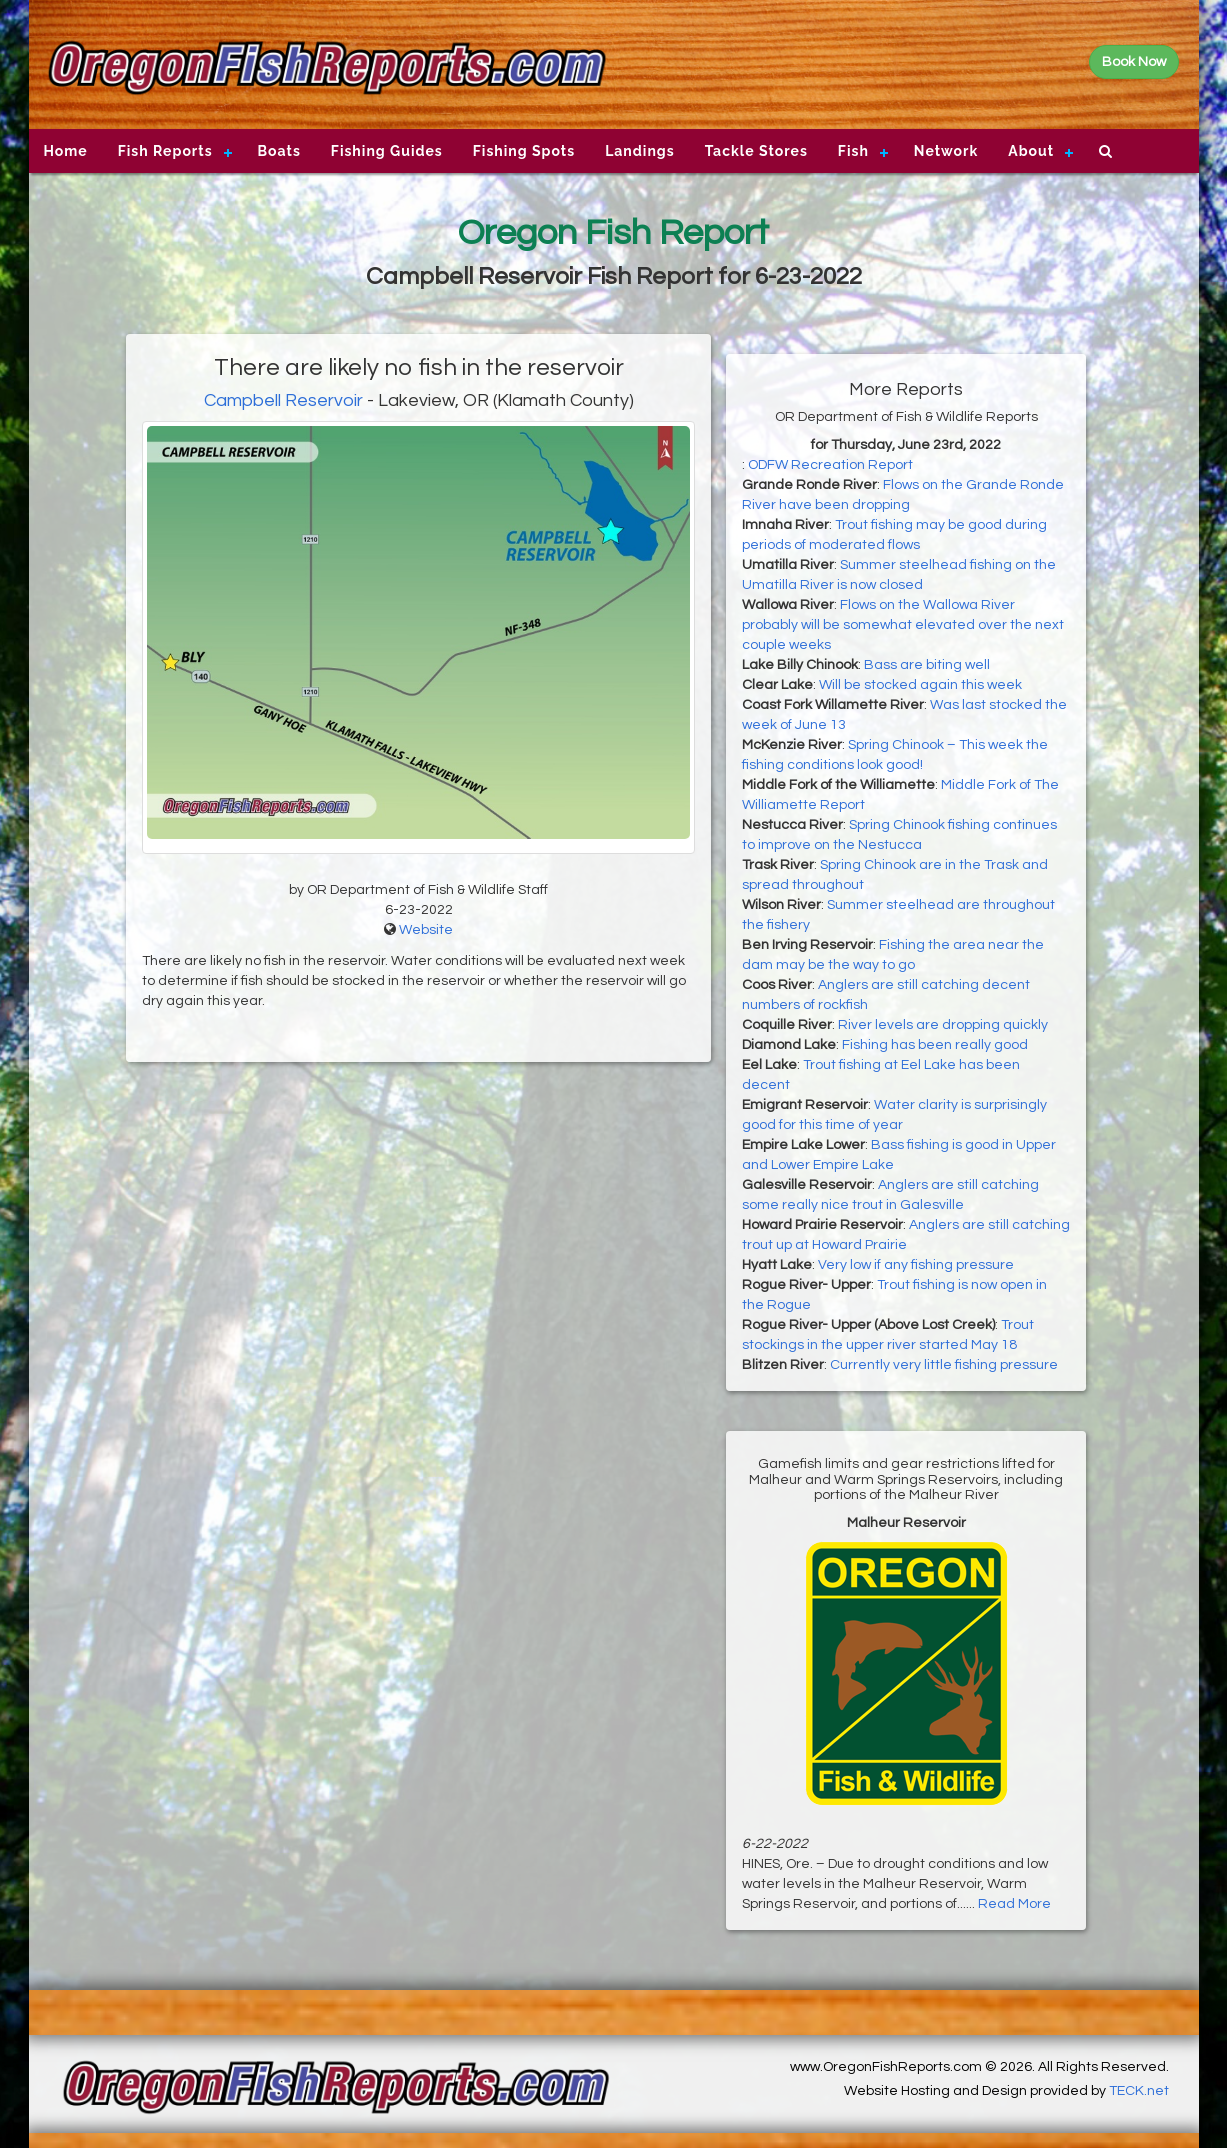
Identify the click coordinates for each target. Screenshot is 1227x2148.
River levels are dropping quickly (943, 1025)
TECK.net (1139, 2091)
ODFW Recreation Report (830, 465)
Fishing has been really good (935, 1045)
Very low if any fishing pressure (916, 1265)
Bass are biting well (927, 665)
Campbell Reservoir (283, 400)
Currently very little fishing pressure (944, 1365)
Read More (1014, 1904)
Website (426, 930)
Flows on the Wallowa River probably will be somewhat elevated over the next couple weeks (903, 625)
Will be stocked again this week (920, 685)
